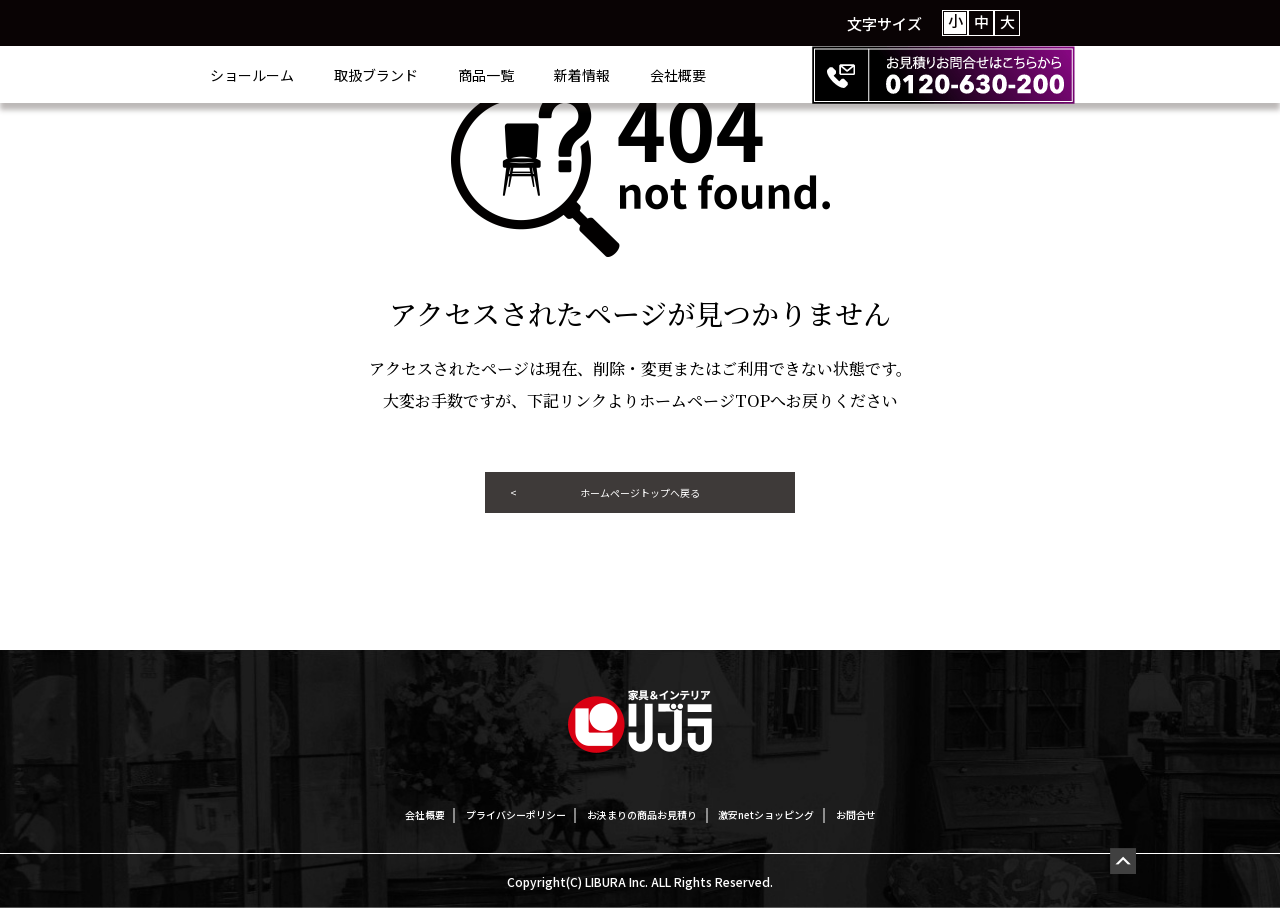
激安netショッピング (817, 813)
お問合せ (943, 813)
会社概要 (758, 75)
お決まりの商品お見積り (642, 813)
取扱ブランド (456, 75)
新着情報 (662, 75)
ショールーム (332, 75)
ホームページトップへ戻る (640, 501)
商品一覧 (566, 75)
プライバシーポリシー (465, 813)
